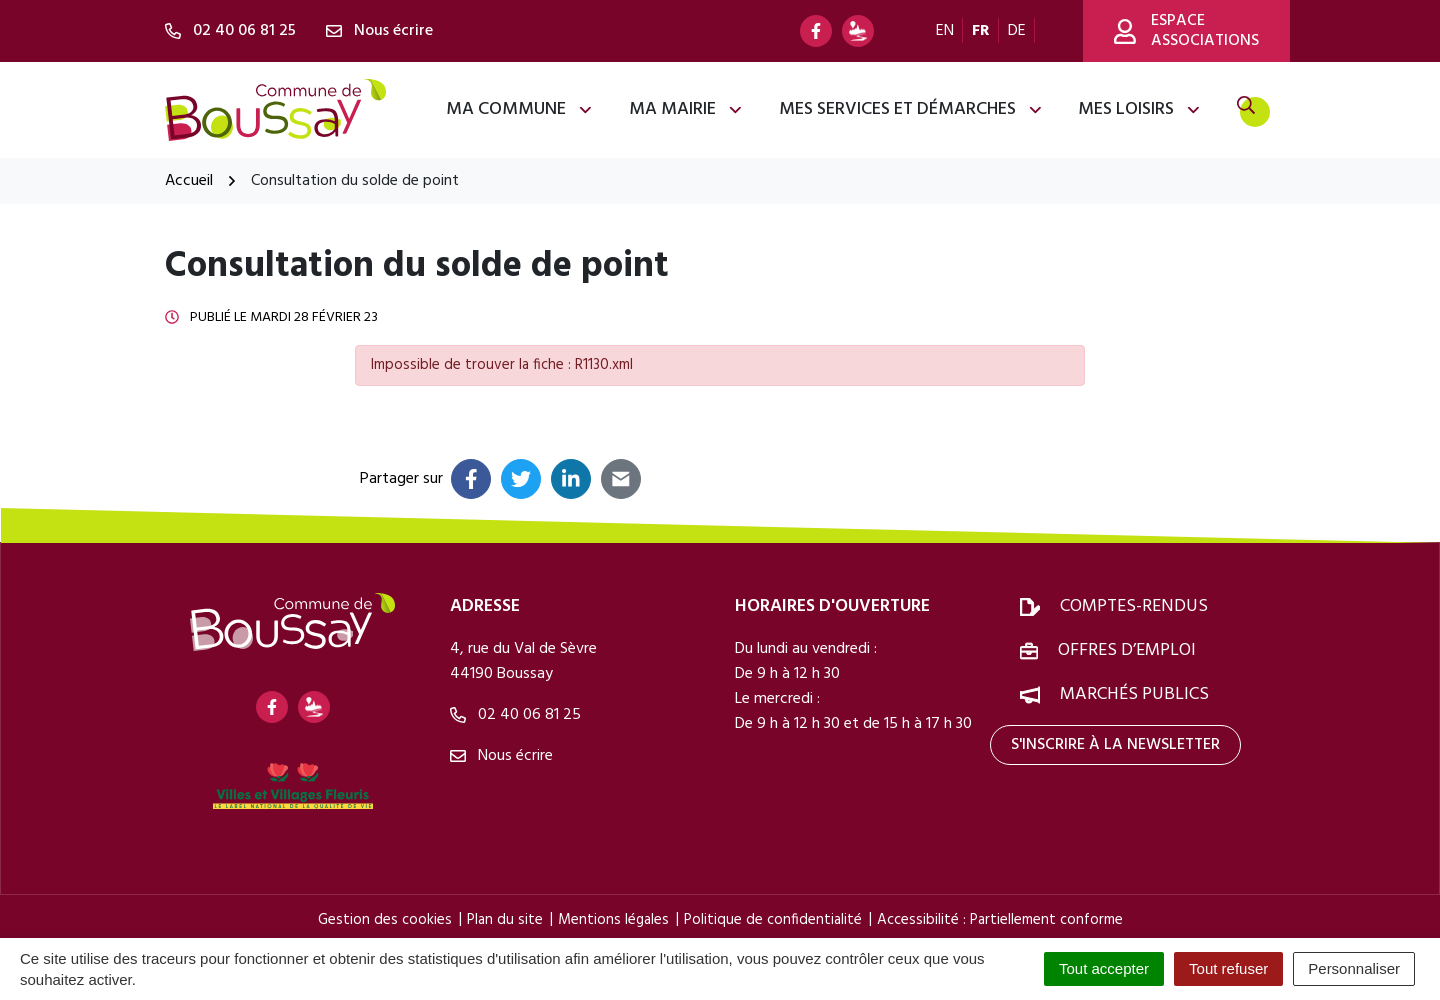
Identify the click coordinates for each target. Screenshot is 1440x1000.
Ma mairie (686, 109)
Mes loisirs (1140, 109)
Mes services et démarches (911, 109)
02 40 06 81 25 (515, 715)
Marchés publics (1134, 694)
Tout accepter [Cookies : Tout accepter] (1104, 968)
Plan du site (505, 920)
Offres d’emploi (1127, 650)
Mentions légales (613, 920)
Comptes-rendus (1134, 606)
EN (945, 31)
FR (981, 31)
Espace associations (1186, 31)
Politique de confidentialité (773, 920)
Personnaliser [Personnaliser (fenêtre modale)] (1354, 968)
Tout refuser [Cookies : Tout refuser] (1228, 968)
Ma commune (520, 109)
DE (1017, 31)
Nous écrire (501, 756)
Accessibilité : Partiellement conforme (1000, 920)
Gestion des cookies (385, 920)
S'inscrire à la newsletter (1115, 745)
